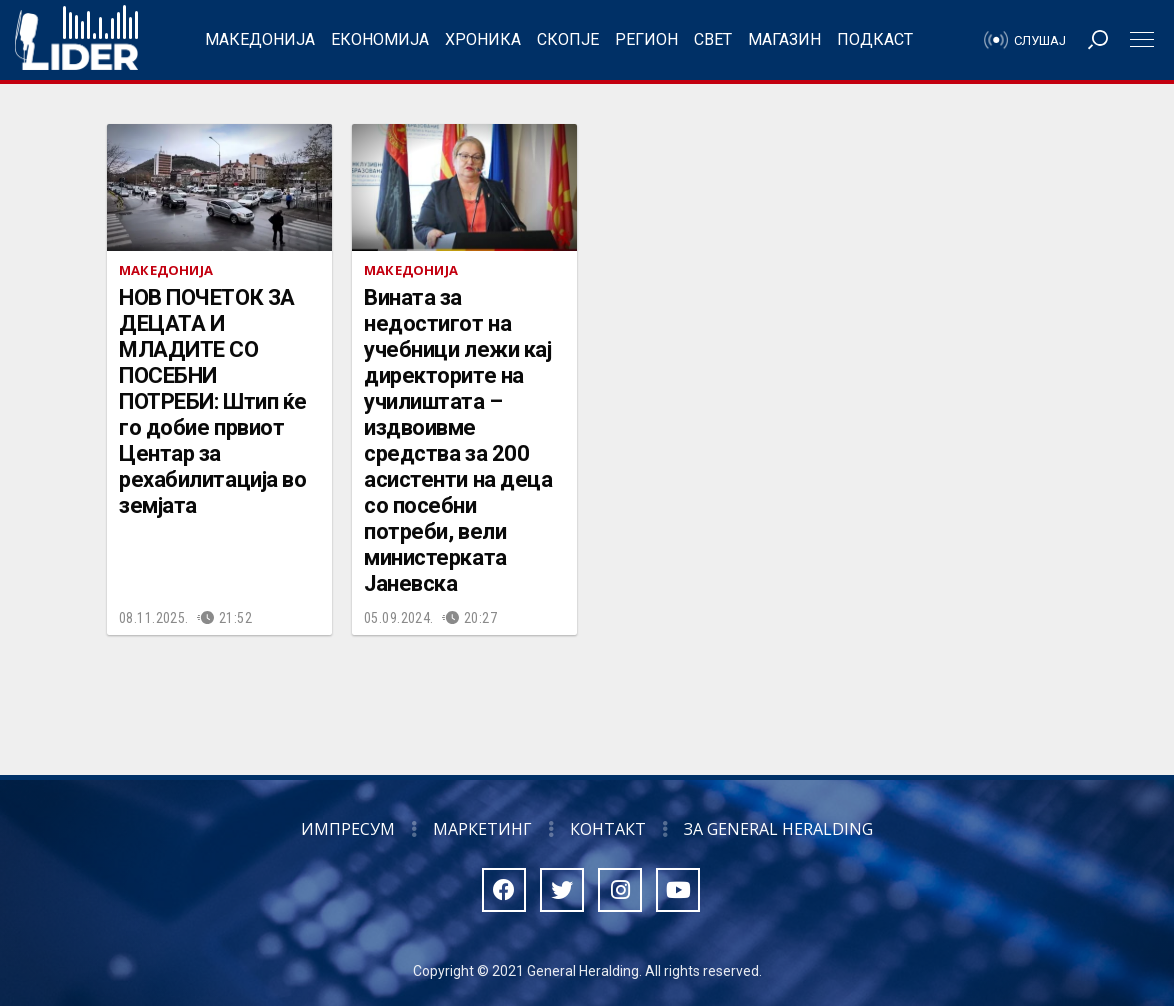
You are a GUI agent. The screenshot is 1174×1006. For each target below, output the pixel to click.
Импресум (348, 829)
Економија (380, 39)
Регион (646, 39)
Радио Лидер (76, 40)
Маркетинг (482, 829)
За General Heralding (778, 829)
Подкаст (875, 39)
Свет (713, 39)
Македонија (260, 39)
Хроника (483, 39)
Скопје (568, 39)
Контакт (608, 829)
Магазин (784, 39)
